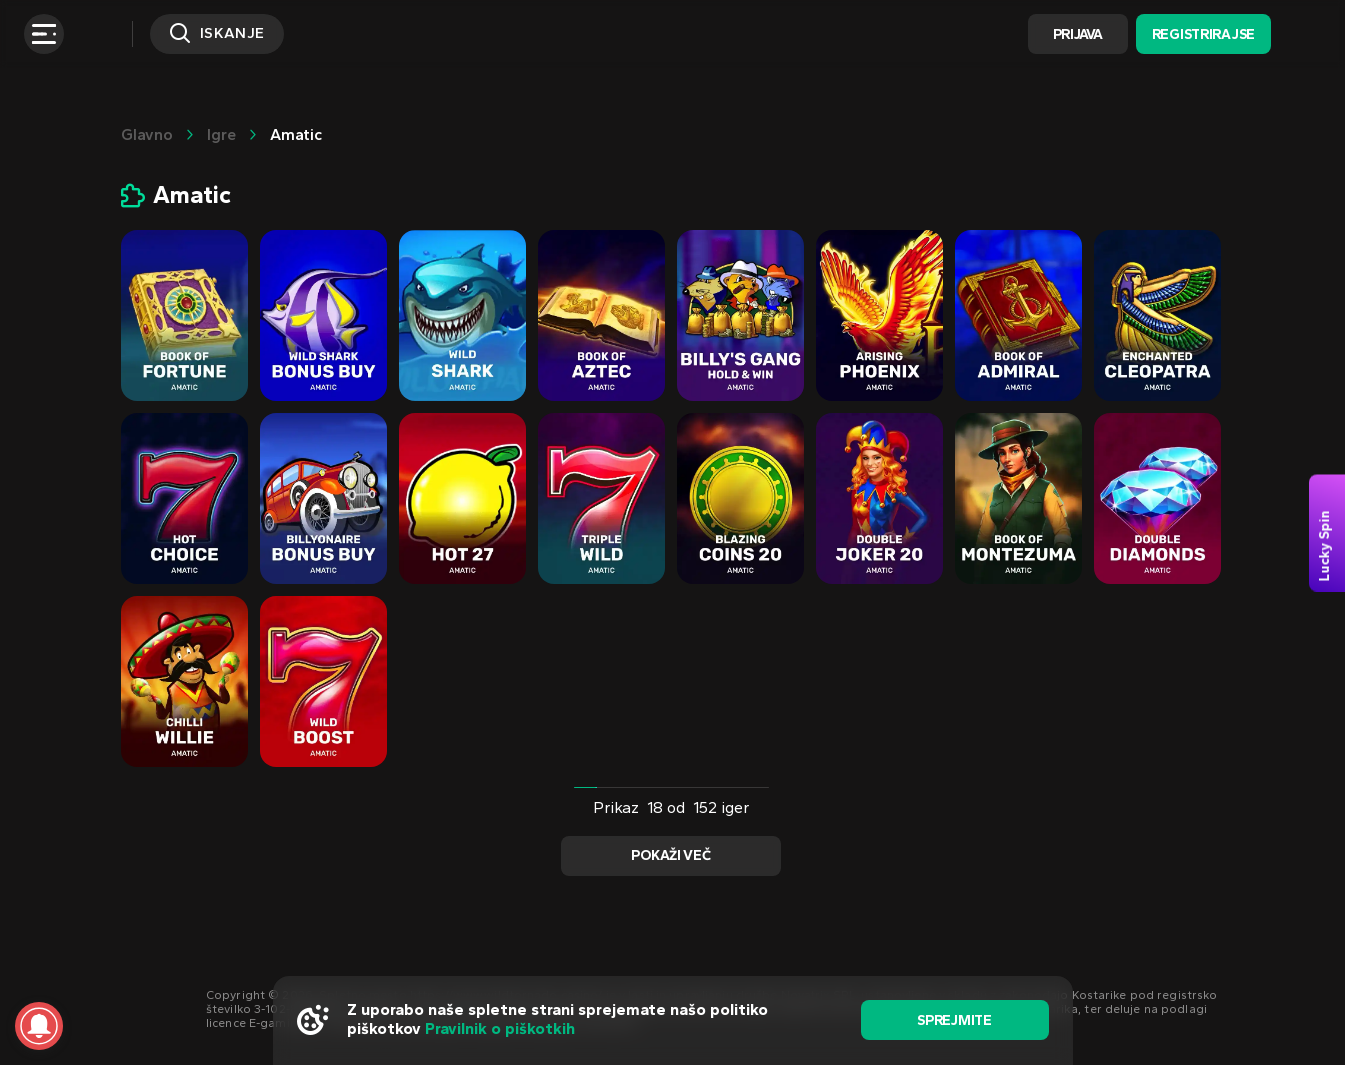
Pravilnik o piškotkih (500, 1028)
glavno (147, 134)
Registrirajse (1203, 34)
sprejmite (954, 1020)
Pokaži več (670, 855)
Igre (221, 134)
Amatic (296, 134)
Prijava (1078, 34)
